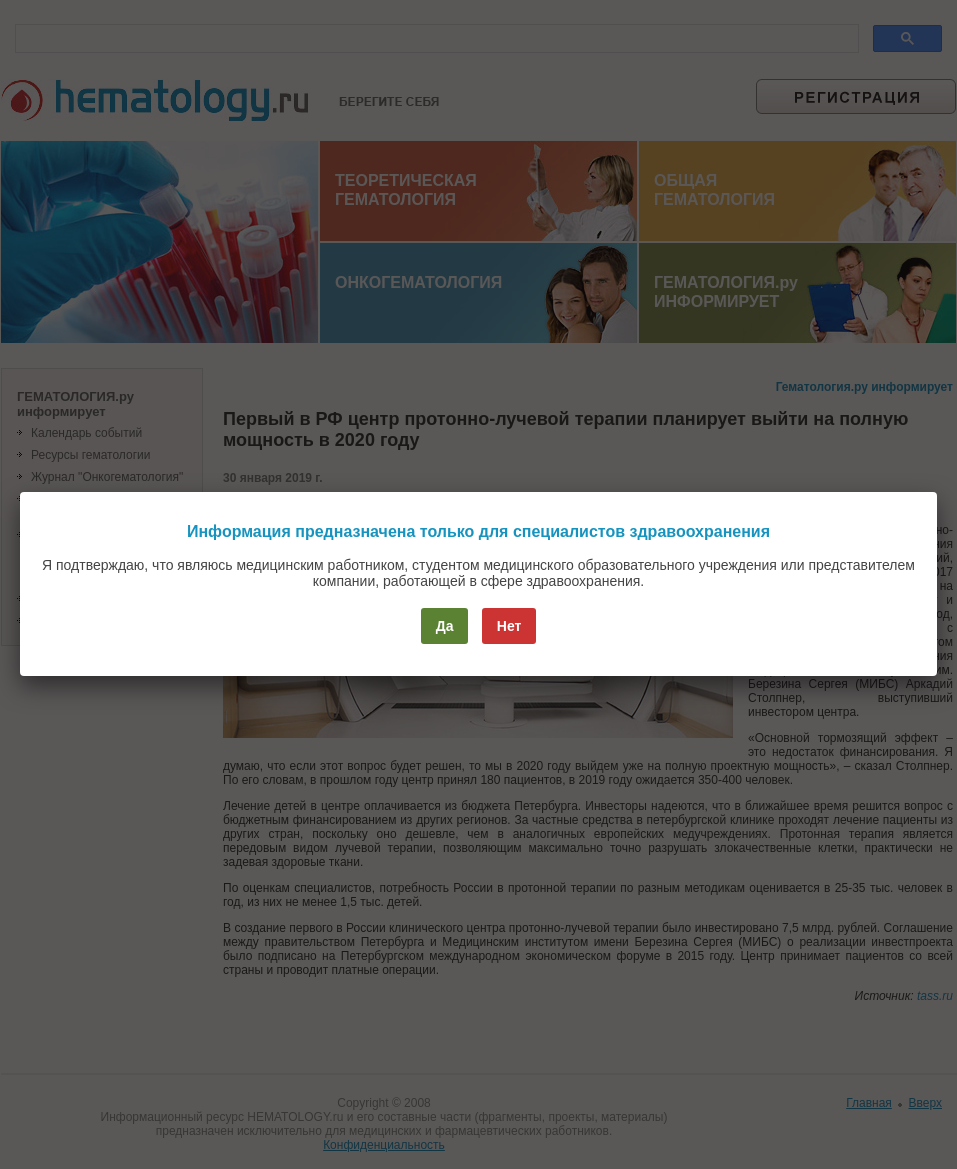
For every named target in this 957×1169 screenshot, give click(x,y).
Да (445, 626)
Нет (509, 626)
